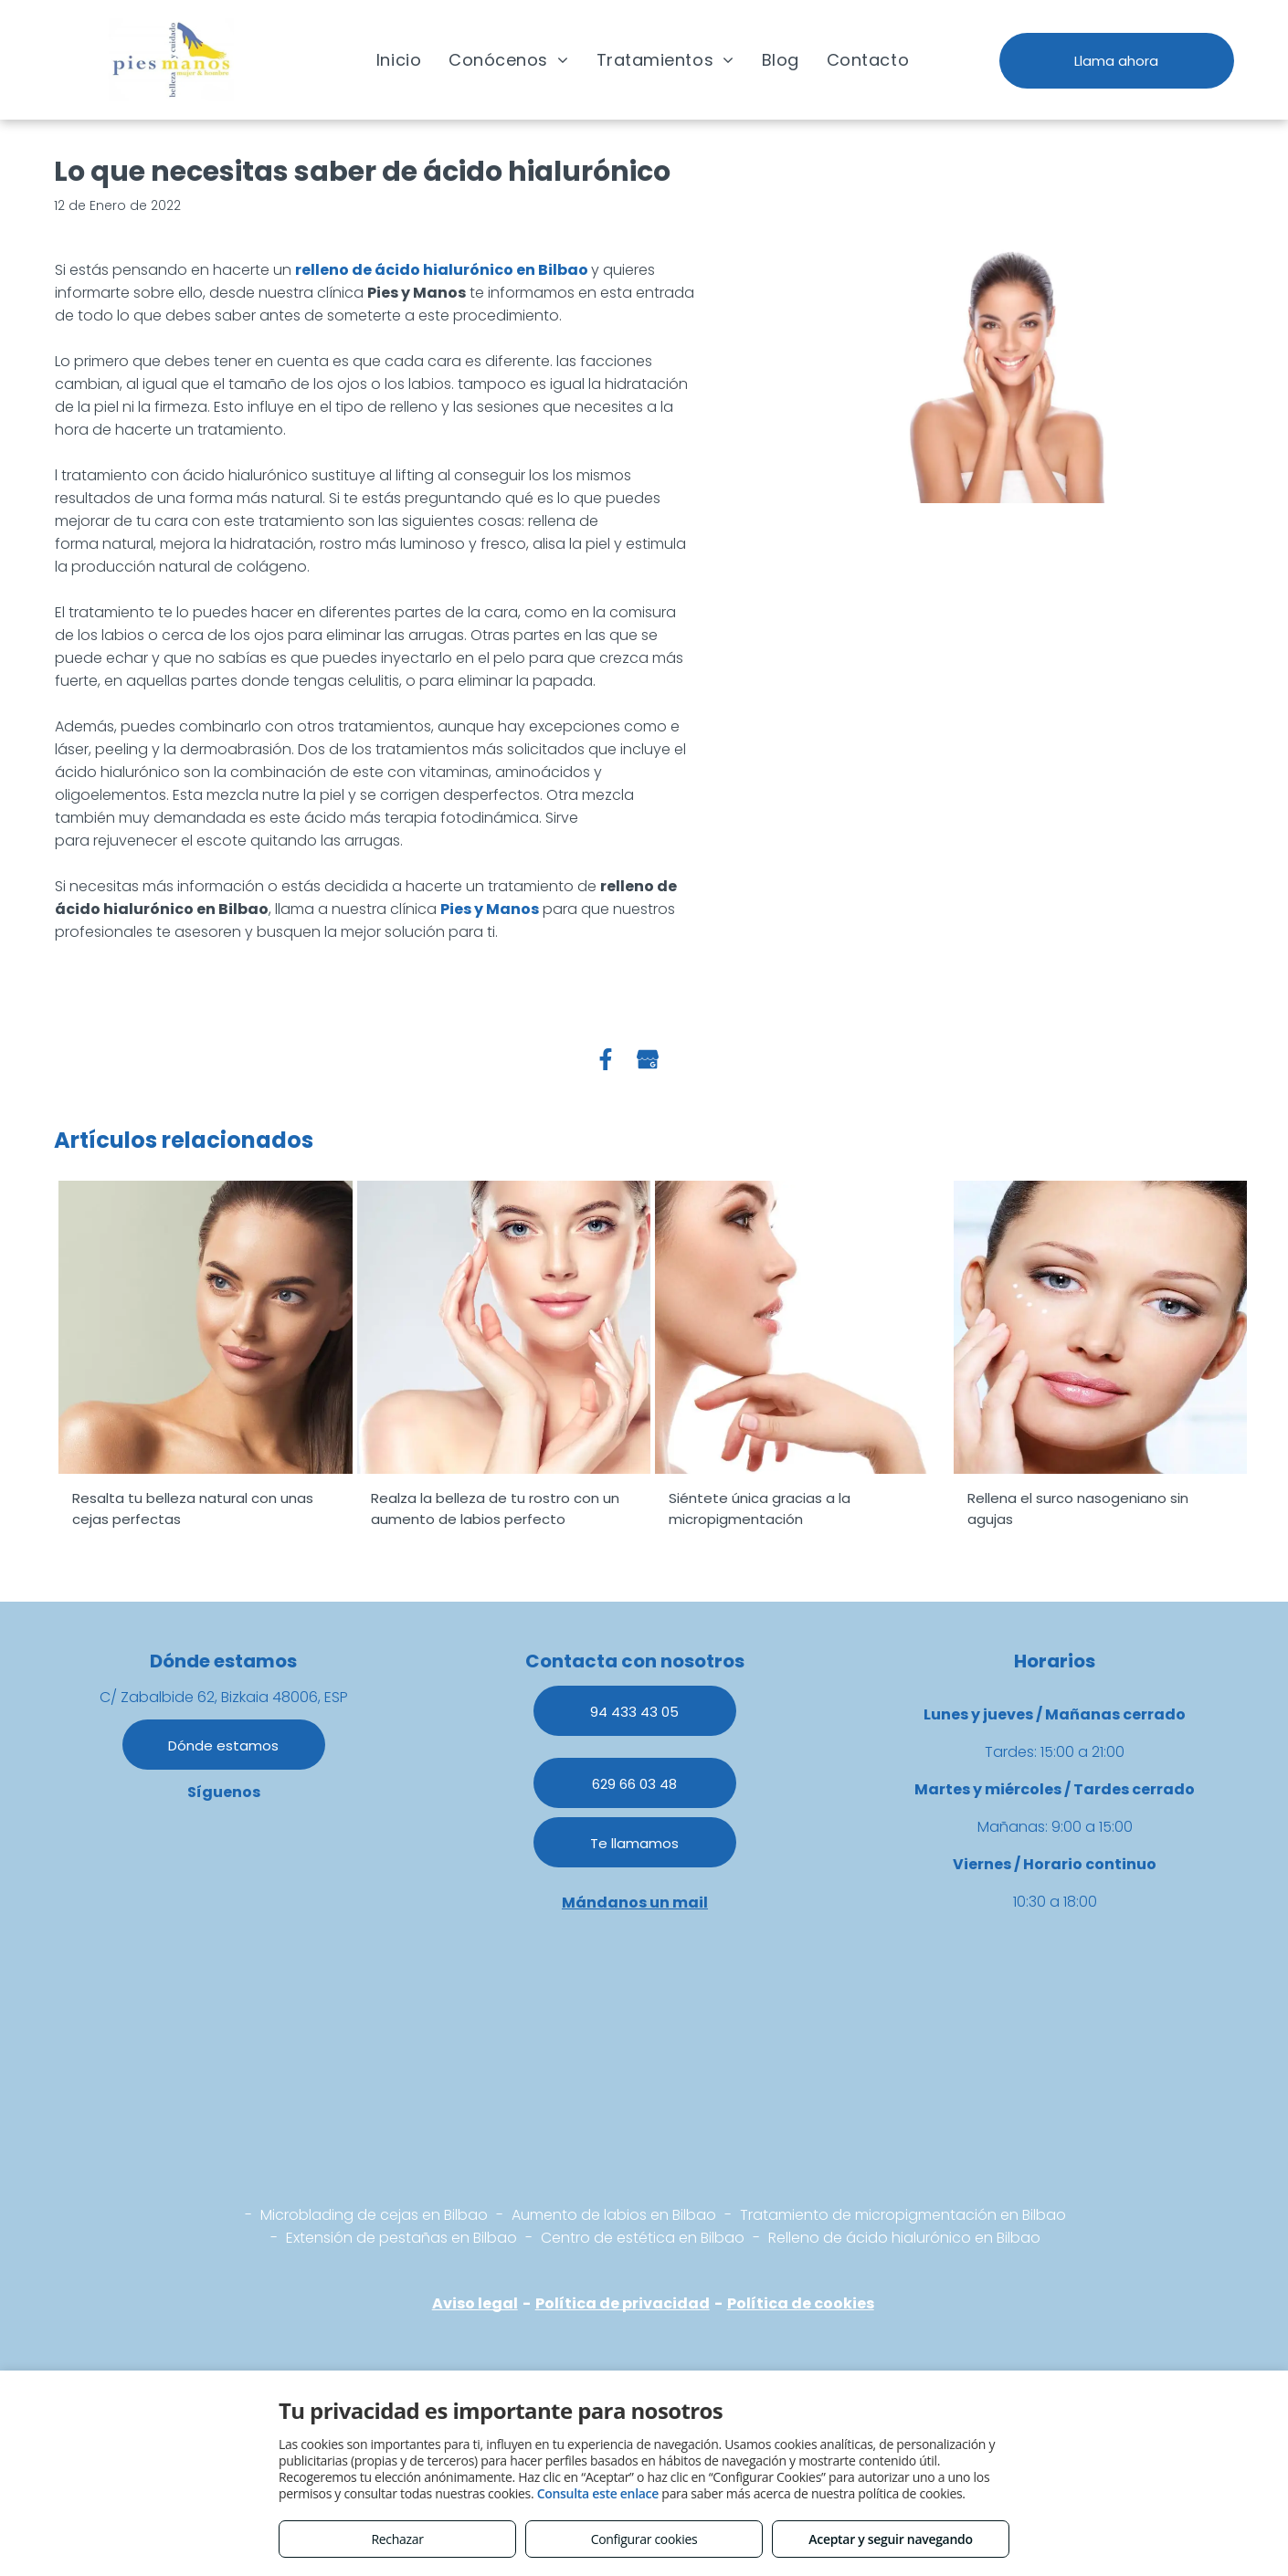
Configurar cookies (644, 2539)
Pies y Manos (489, 909)
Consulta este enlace (598, 2493)
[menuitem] (399, 59)
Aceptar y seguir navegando (890, 2539)
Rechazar (397, 2539)
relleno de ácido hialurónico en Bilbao (441, 269)
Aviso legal (475, 2303)
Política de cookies (800, 2303)
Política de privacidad (622, 2303)
